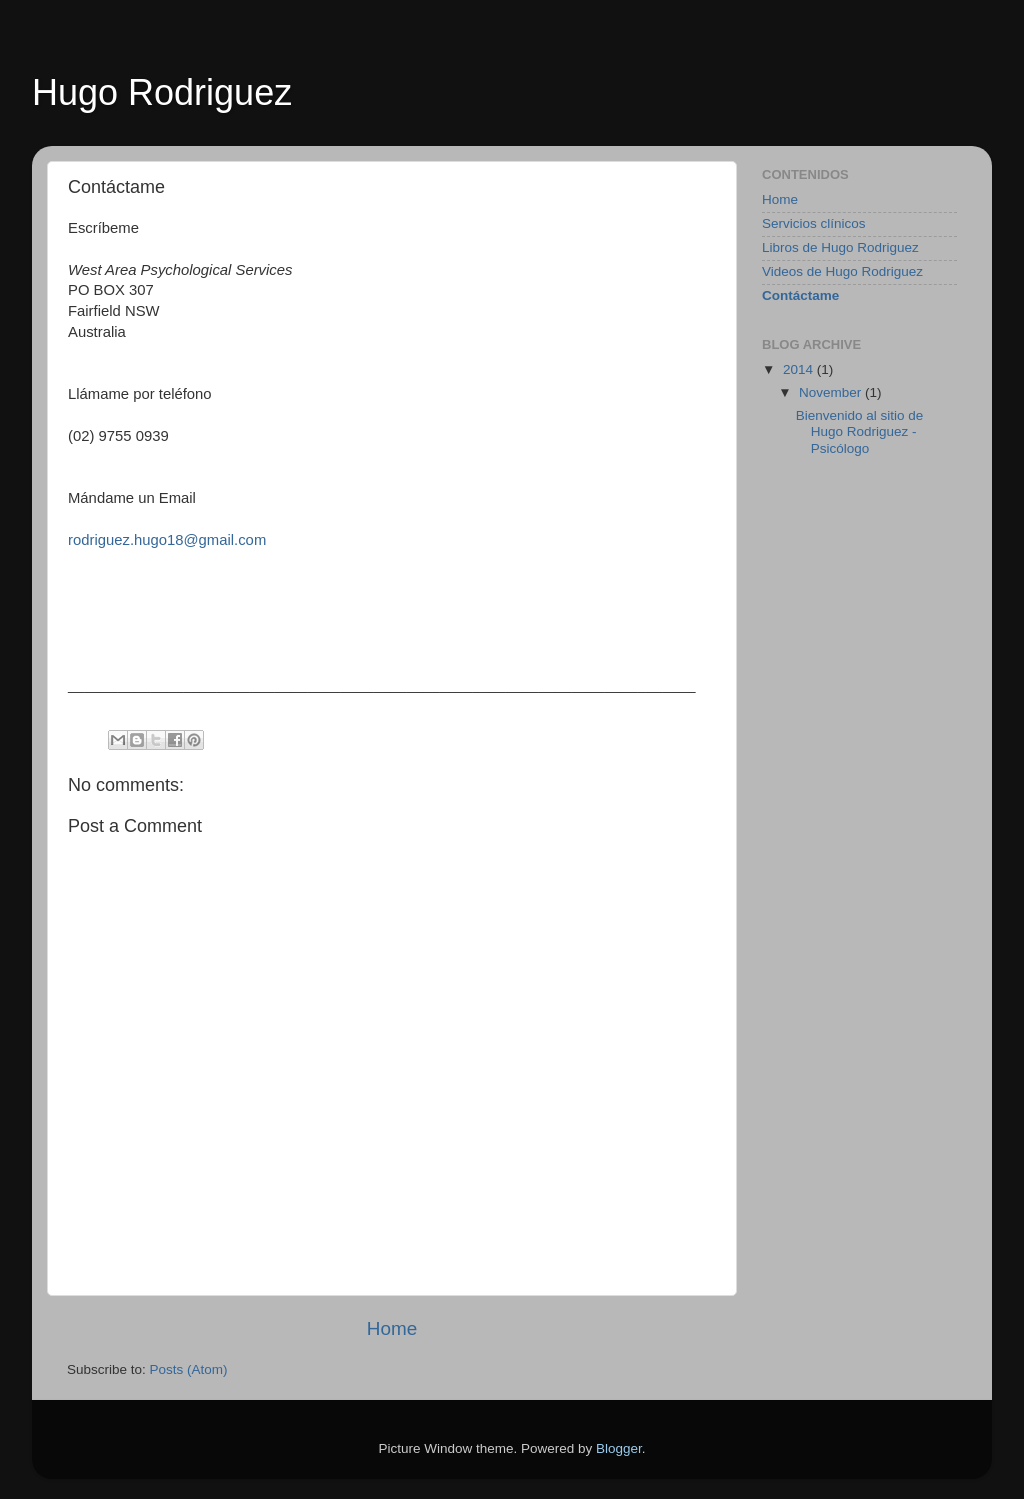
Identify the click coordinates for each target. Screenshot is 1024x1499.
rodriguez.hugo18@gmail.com (167, 540)
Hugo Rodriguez (162, 92)
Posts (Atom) (189, 1369)
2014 (800, 369)
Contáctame (800, 295)
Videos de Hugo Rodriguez (842, 271)
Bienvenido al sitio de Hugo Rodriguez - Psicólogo (860, 431)
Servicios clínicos (814, 223)
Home (392, 1328)
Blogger (619, 1448)
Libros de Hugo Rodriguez (840, 247)
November (832, 392)
